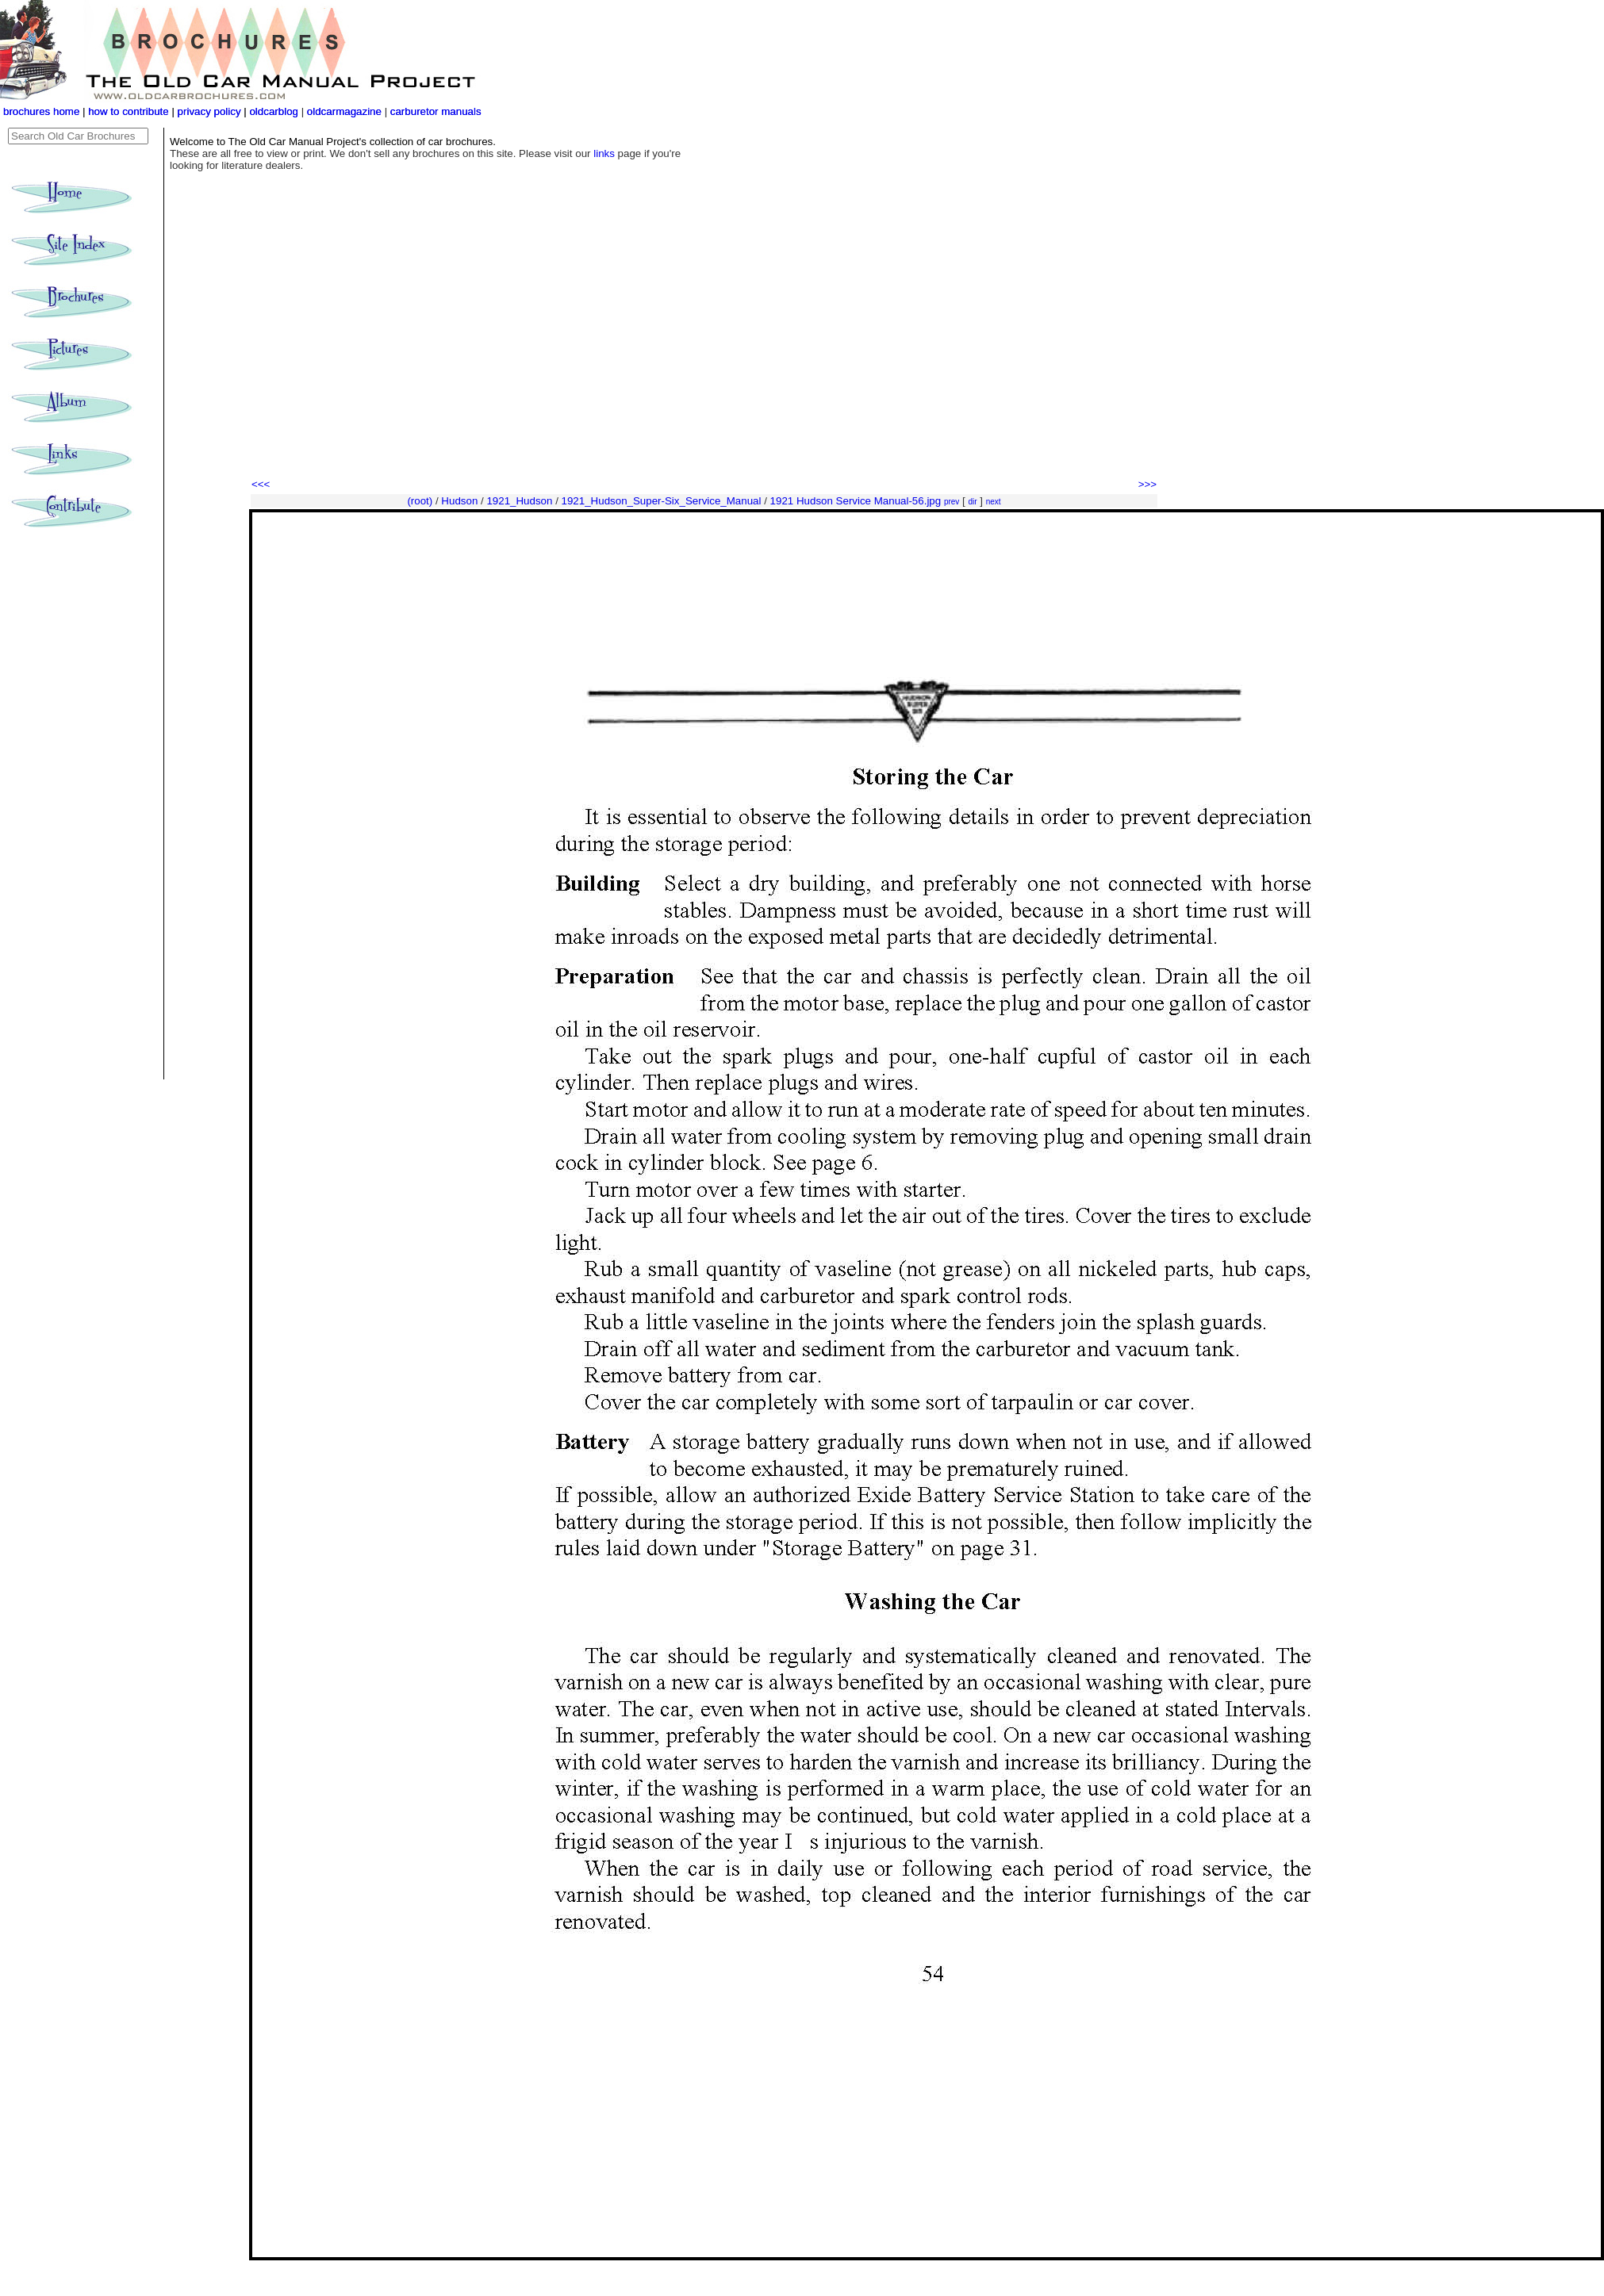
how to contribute (128, 111)
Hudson (459, 501)
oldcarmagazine (346, 111)
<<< (260, 484)
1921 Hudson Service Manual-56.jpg (856, 501)
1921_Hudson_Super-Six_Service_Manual (662, 501)
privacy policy (211, 111)
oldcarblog (273, 111)
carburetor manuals (434, 111)
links (604, 153)
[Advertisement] (704, 357)
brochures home (41, 111)
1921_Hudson (519, 501)
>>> (1147, 484)
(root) (419, 501)
